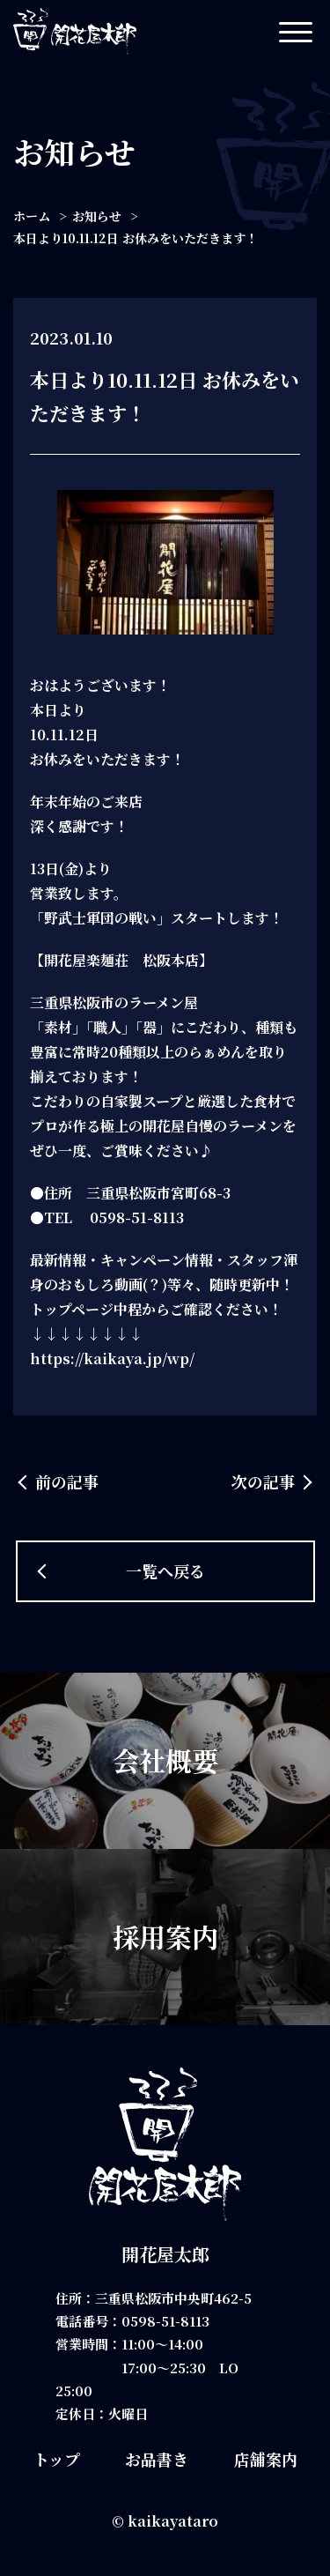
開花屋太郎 (165, 2254)
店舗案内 (265, 2458)
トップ (56, 2458)
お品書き (156, 2458)
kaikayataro (173, 2521)
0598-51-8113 (165, 2321)
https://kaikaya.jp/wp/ (112, 1358)
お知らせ (96, 216)
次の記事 (263, 1481)
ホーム (31, 216)
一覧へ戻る (165, 1570)
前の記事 (67, 1481)
